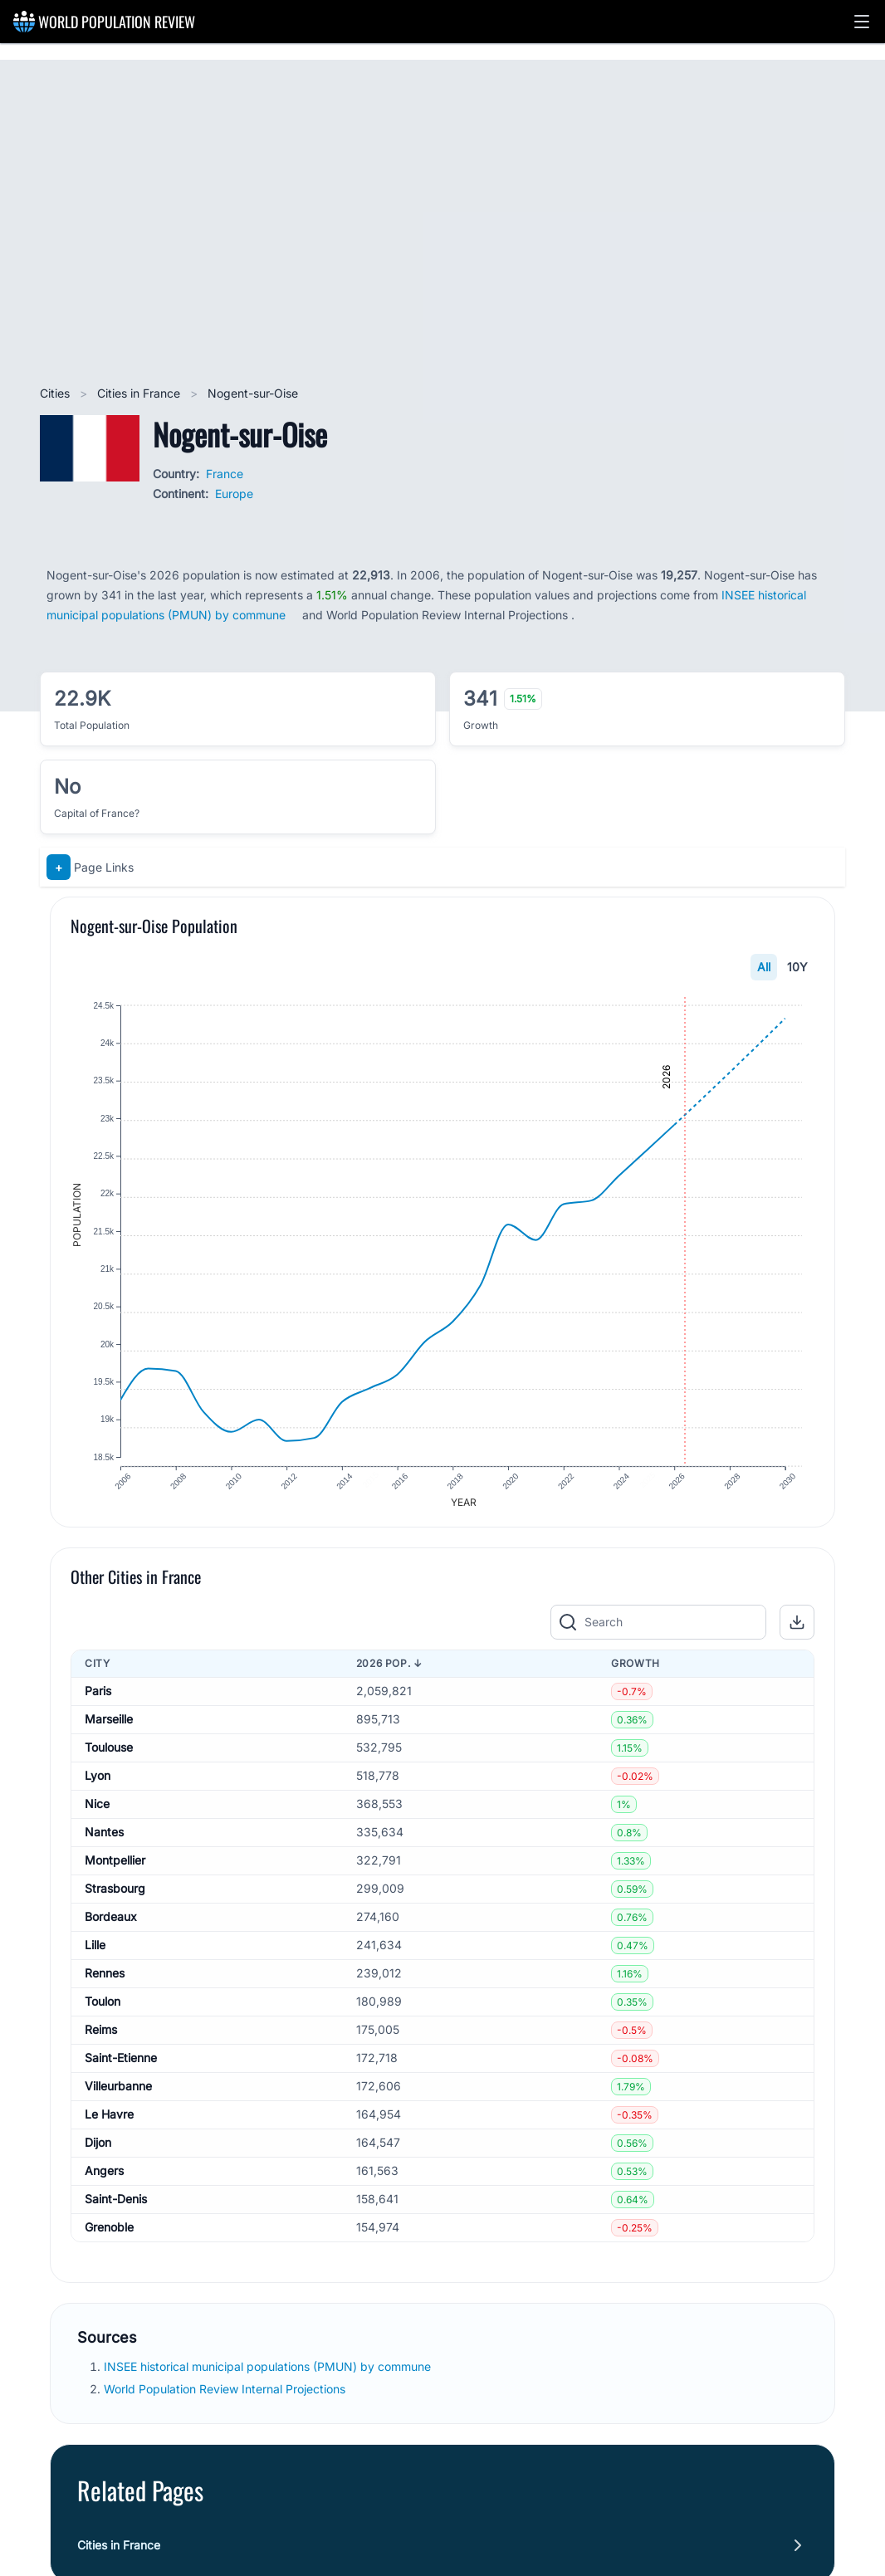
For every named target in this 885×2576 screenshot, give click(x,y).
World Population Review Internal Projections (224, 2398)
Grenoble (109, 2236)
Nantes (104, 1841)
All (763, 967)
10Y (797, 967)
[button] (861, 22)
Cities (56, 393)
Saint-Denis (116, 2208)
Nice (97, 1813)
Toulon (102, 2010)
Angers (104, 2180)
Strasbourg (115, 1897)
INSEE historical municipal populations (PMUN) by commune (269, 2375)
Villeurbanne (118, 2095)
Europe (234, 493)
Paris (98, 1700)
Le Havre (109, 2123)
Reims (101, 2038)
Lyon (97, 1784)
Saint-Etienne (121, 2067)
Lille (95, 1954)
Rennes (105, 1982)
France (224, 474)
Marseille (109, 1728)
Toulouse (109, 1756)
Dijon (98, 2151)
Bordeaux (111, 1926)
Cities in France (140, 393)
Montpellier (115, 1869)
